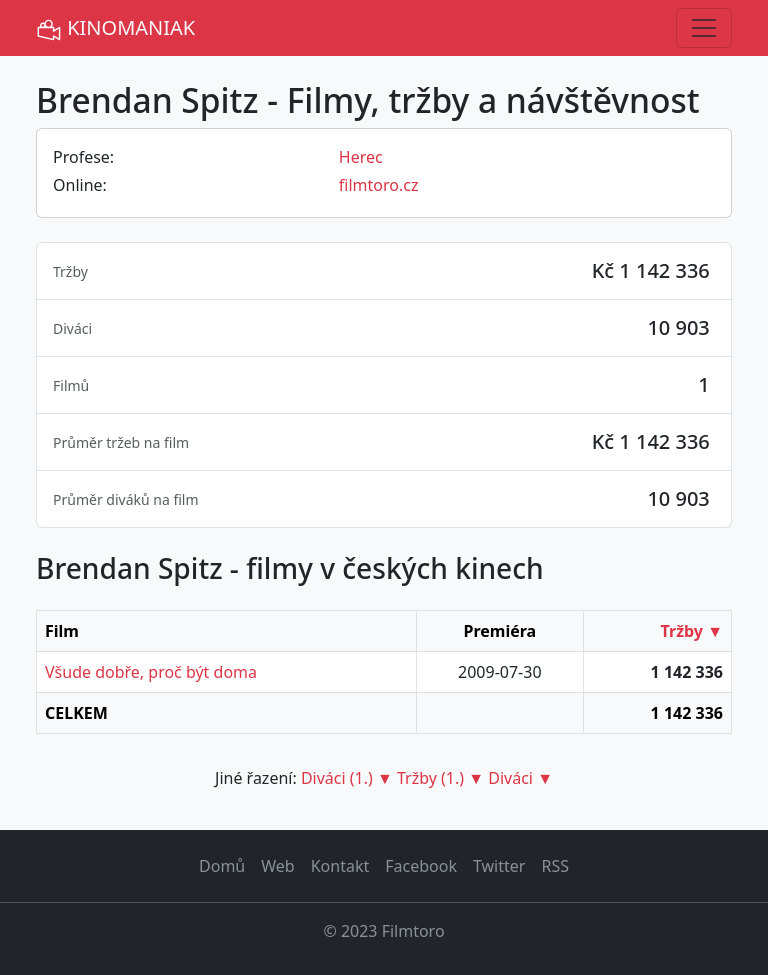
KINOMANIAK (115, 28)
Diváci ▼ (520, 778)
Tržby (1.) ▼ (440, 778)
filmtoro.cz (379, 185)
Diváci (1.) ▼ (347, 778)
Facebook (421, 866)
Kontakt (340, 866)
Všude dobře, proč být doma (151, 672)
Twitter (499, 866)
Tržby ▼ (692, 631)
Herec (361, 157)
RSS (555, 866)
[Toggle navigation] (704, 28)
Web (277, 866)
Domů (222, 866)
